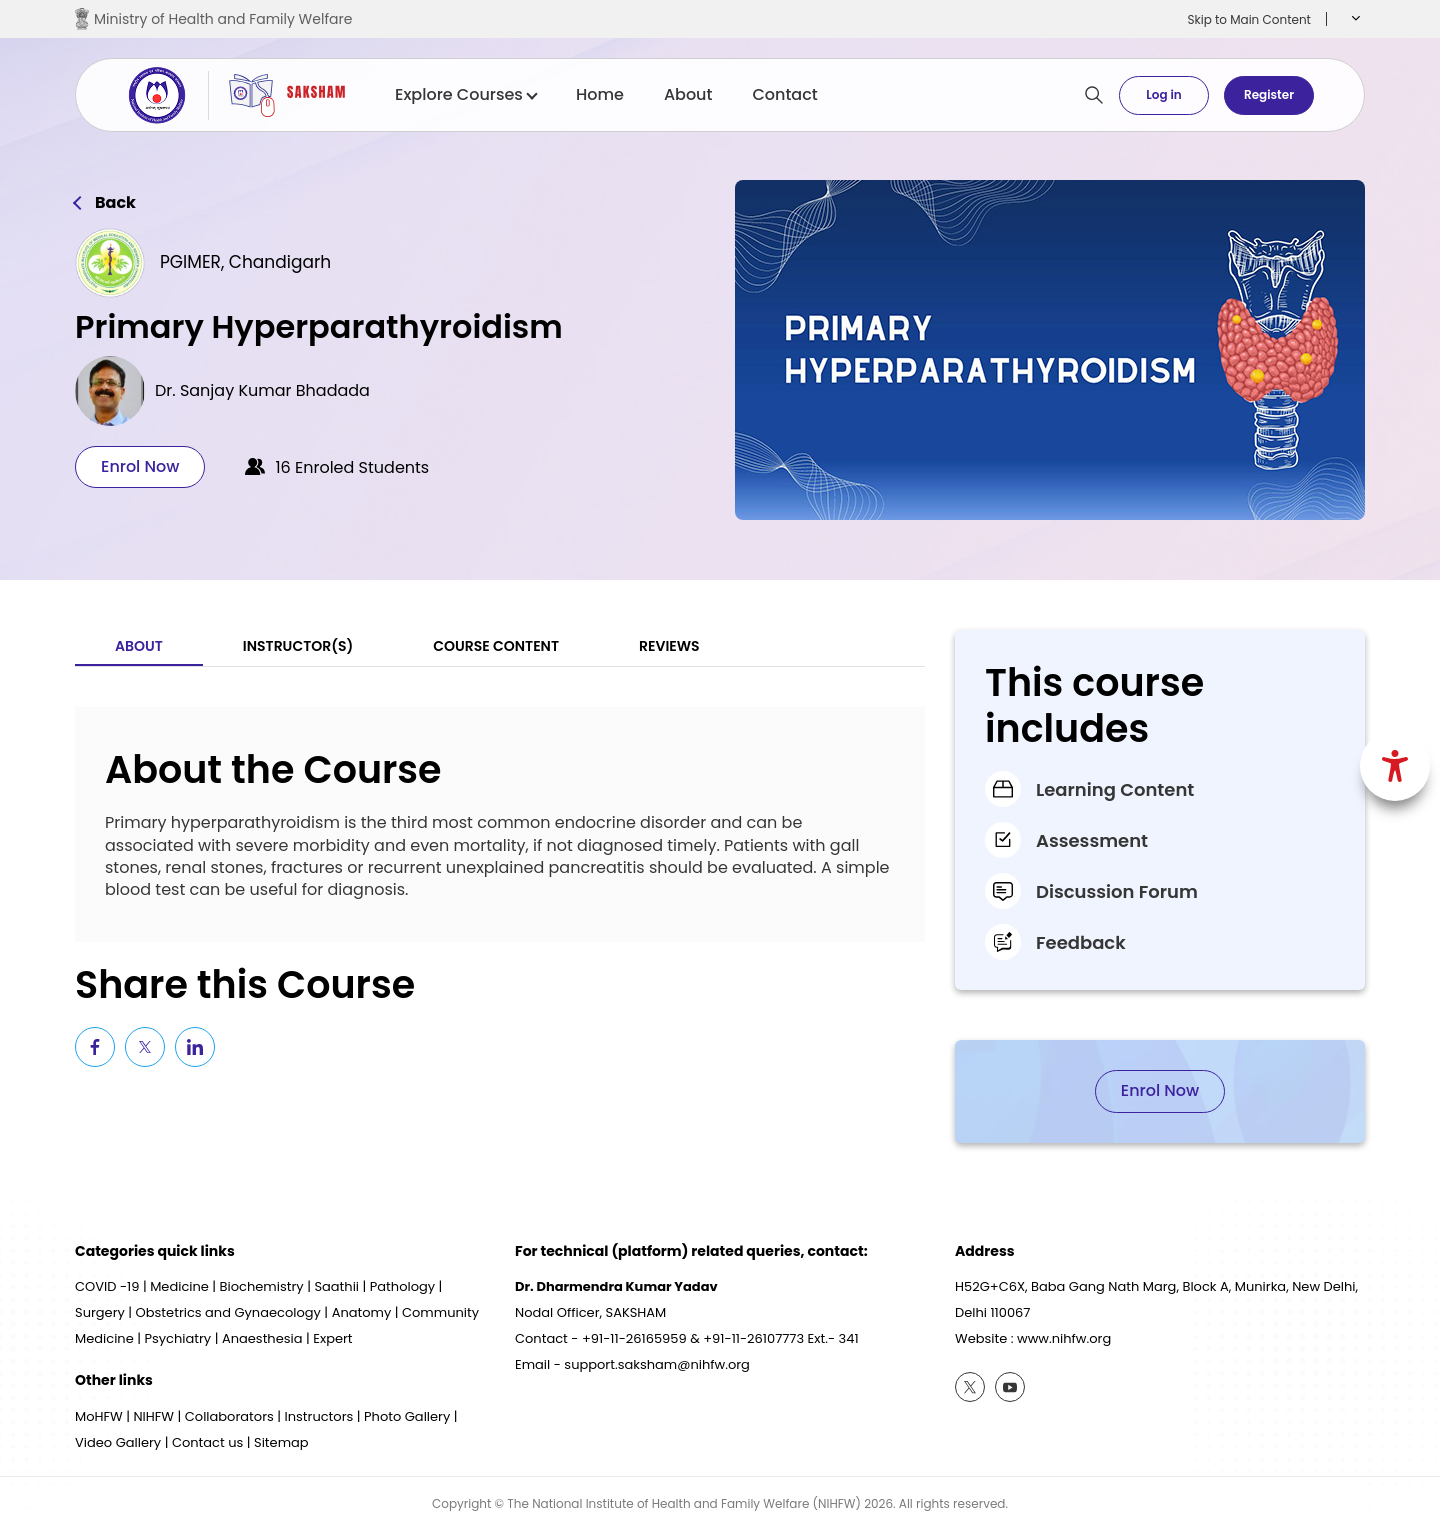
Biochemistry (262, 1286)
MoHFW (99, 1416)
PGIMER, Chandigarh (245, 262)
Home (600, 95)
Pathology (402, 1286)
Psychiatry (177, 1338)
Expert (332, 1338)
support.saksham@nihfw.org (657, 1364)
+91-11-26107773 (753, 1338)
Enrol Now (140, 466)
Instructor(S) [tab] (298, 646)
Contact (784, 95)
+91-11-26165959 (634, 1338)
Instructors (319, 1416)
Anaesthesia (262, 1338)
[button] (1353, 19)
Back (115, 203)
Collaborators (229, 1416)
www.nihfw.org (1064, 1338)
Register (1269, 94)
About (688, 95)
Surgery (100, 1312)
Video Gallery (118, 1442)
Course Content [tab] (496, 646)
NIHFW (153, 1416)
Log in (1163, 94)
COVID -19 (107, 1286)
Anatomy (362, 1312)
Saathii (336, 1286)
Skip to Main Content (1249, 19)
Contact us (207, 1442)
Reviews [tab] (669, 646)
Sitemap (281, 1442)
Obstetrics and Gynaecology (228, 1312)
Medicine (179, 1286)
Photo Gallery (407, 1416)
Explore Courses (465, 95)
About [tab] (139, 646)
